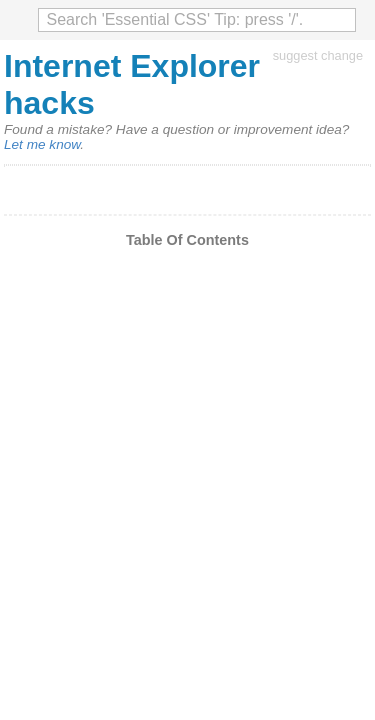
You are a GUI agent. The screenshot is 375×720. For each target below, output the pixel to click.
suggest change (318, 55)
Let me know (42, 144)
